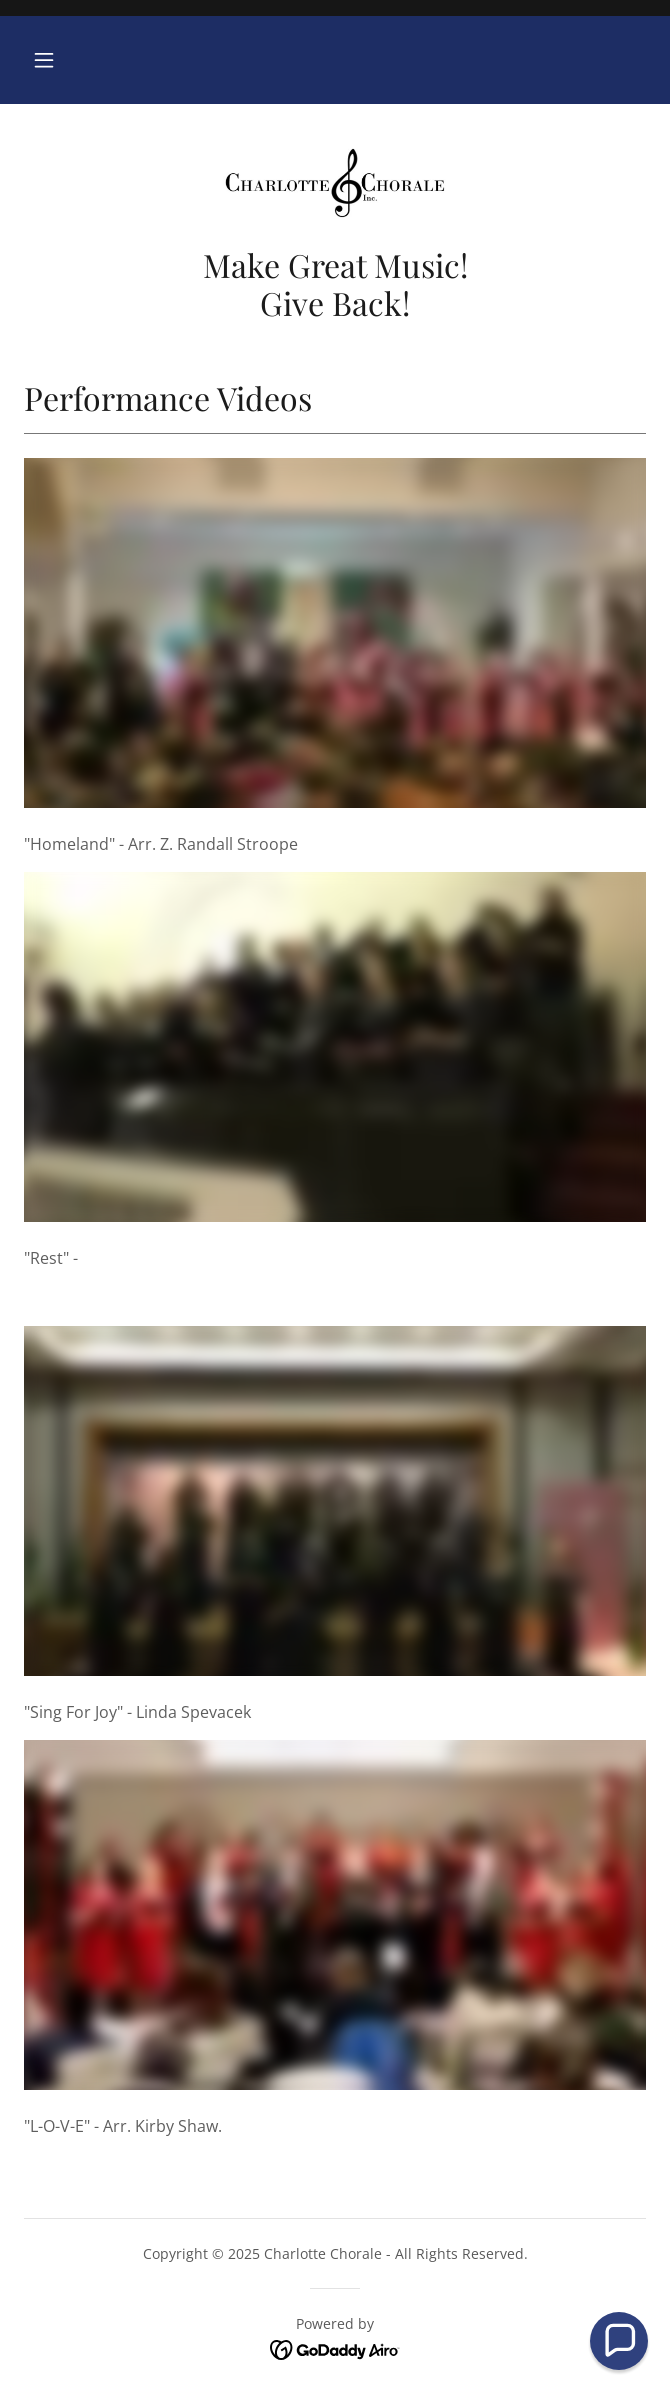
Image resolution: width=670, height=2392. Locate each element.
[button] (44, 60)
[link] (335, 183)
